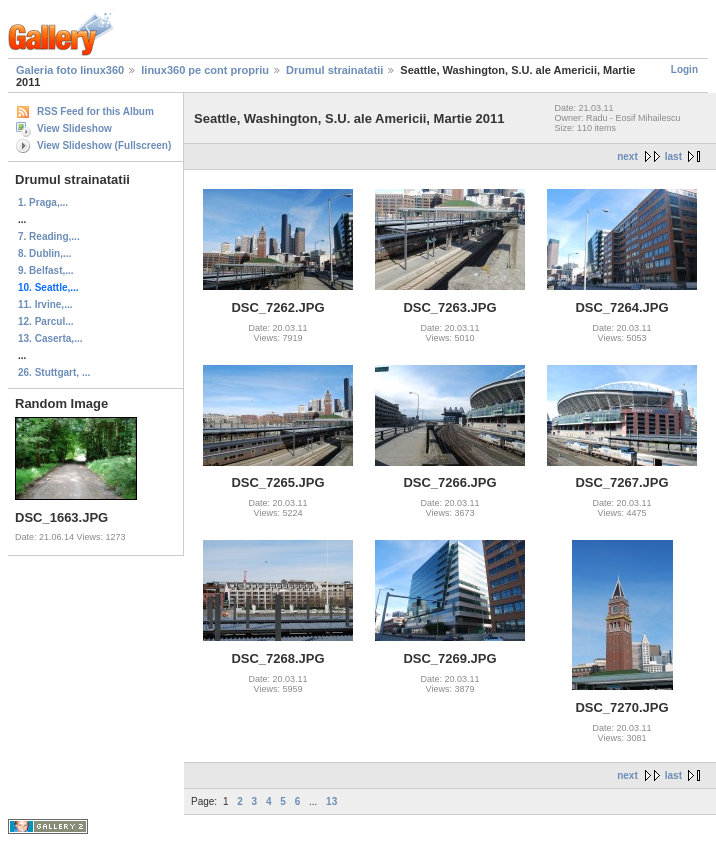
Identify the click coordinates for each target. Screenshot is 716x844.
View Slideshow (74, 128)
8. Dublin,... (44, 253)
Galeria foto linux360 (70, 70)
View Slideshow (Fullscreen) (104, 145)
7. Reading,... (49, 236)
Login (684, 69)
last (673, 156)
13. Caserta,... (50, 338)
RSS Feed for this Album (95, 111)
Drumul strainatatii (334, 70)
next (627, 156)
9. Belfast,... (46, 270)
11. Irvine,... (45, 304)
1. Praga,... (43, 202)
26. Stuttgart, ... (54, 372)
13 (331, 801)
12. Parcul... (46, 321)
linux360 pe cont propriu (205, 70)
